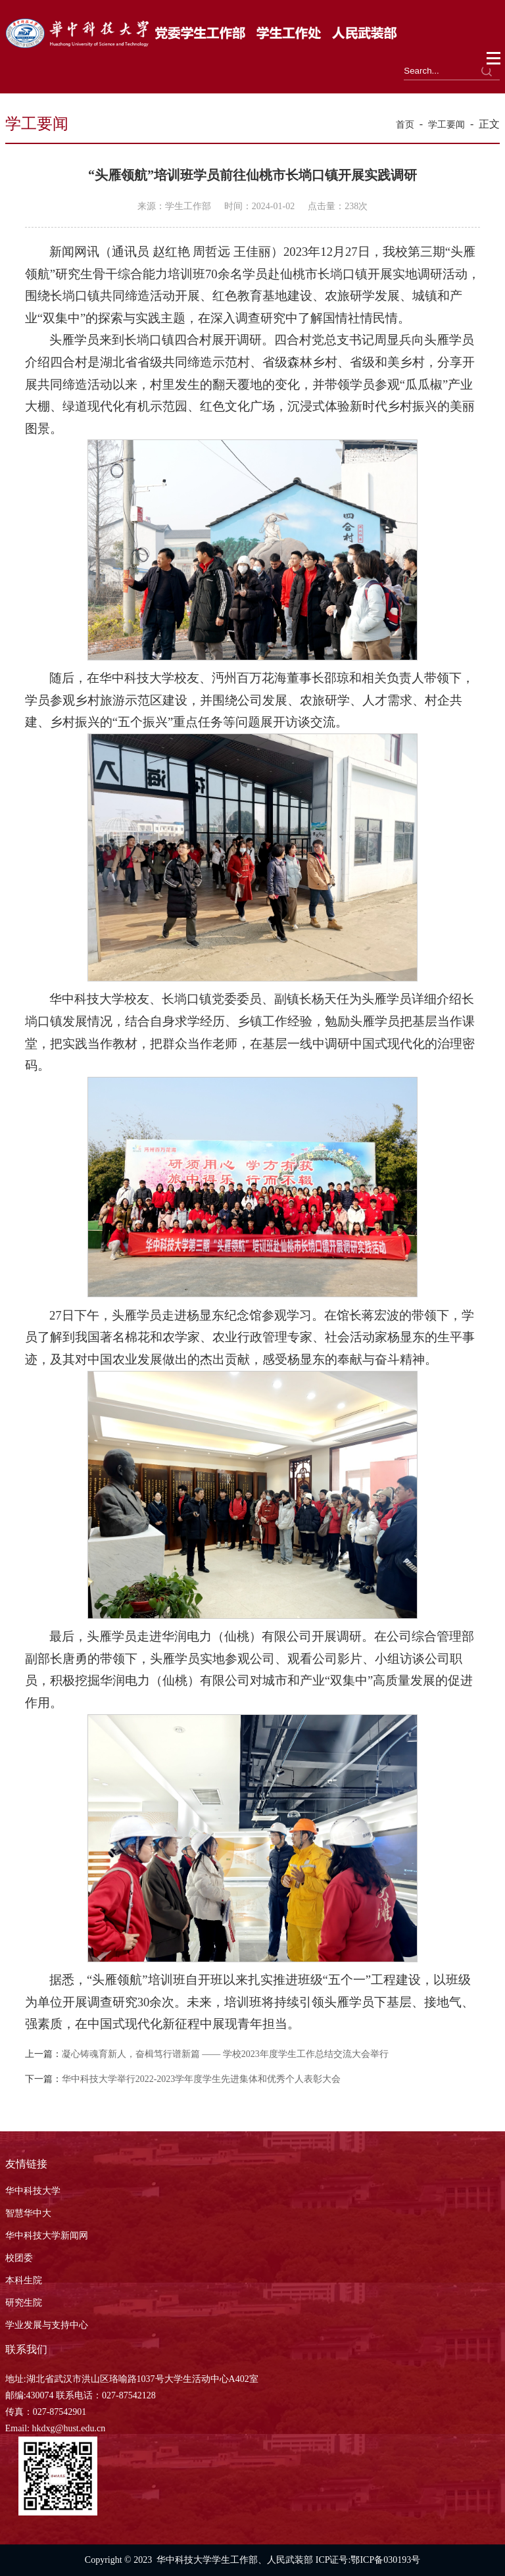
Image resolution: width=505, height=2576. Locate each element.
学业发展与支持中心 (46, 2325)
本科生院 (23, 2280)
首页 (405, 125)
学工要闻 (446, 125)
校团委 (19, 2258)
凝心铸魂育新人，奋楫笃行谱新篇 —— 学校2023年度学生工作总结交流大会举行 (225, 2054)
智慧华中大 (28, 2213)
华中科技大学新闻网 (46, 2236)
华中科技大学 (32, 2191)
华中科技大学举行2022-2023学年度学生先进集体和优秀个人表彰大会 (201, 2079)
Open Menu (494, 58)
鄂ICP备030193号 (385, 2560)
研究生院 (23, 2303)
